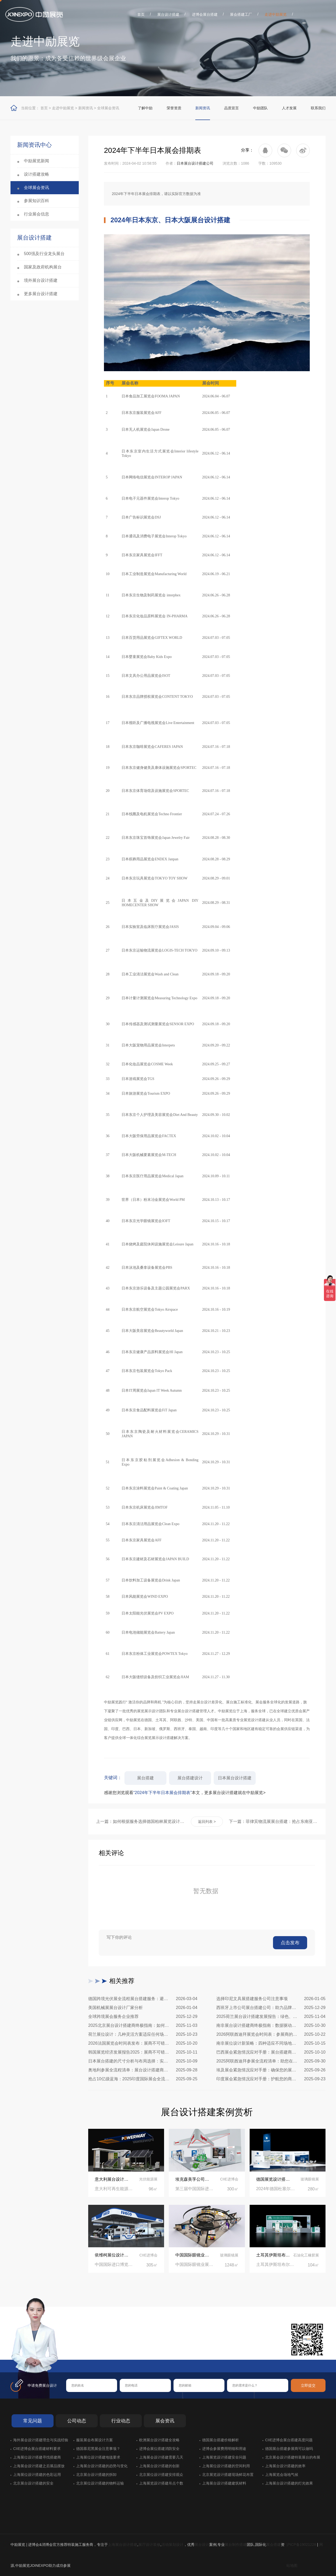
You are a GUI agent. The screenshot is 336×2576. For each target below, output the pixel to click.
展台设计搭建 (168, 14)
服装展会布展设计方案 (94, 2440)
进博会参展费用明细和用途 (224, 2449)
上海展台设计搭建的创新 (159, 2466)
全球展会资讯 (108, 108)
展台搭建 (145, 1778)
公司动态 (76, 2420)
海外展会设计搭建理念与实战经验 (40, 2440)
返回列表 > (207, 1821)
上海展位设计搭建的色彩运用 (37, 2474)
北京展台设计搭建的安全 (33, 2483)
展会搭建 (273, 2544)
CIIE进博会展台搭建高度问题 (289, 2440)
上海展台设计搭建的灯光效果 (289, 2483)
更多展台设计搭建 (40, 293)
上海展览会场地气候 (281, 2474)
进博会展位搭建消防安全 (159, 2449)
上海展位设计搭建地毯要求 (98, 2457)
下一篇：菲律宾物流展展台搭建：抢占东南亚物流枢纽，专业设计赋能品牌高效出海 (273, 1821)
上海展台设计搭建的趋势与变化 (102, 2466)
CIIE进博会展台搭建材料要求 (37, 2449)
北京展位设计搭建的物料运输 (100, 2483)
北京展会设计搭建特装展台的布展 (292, 2457)
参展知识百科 (36, 200)
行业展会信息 (36, 214)
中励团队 (260, 108)
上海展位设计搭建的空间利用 (226, 2466)
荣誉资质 (174, 108)
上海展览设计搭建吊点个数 (161, 2483)
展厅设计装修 (149, 2544)
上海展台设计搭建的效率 (285, 2466)
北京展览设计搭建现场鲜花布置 (228, 2474)
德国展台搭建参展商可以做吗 (289, 2449)
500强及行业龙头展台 (44, 253)
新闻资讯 (85, 108)
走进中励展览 (276, 14)
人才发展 (289, 108)
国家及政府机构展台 (43, 267)
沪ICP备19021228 (301, 2544)
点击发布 (290, 1942)
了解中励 (145, 108)
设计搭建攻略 (36, 174)
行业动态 (120, 2420)
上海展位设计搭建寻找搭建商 (37, 2457)
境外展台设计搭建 (40, 280)
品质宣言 (231, 108)
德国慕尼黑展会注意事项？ (98, 2449)
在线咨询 (82, 2351)
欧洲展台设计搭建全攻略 (159, 2440)
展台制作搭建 (236, 2544)
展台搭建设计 (190, 1778)
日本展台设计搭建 (234, 1778)
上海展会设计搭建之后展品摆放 (39, 2466)
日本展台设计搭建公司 (195, 163)
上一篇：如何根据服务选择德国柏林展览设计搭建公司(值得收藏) (140, 1821)
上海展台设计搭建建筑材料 (224, 2483)
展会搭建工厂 (241, 14)
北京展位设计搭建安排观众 (161, 2474)
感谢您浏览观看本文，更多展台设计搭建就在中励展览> (185, 1792)
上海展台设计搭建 (122, 2544)
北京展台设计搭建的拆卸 (96, 2474)
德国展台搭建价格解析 (220, 2440)
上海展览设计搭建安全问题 (224, 2457)
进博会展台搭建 (205, 14)
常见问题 (32, 2420)
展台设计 (202, 2544)
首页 (141, 14)
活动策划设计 (172, 2544)
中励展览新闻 (36, 161)
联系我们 (318, 108)
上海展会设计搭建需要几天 (161, 2457)
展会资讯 (164, 2420)
